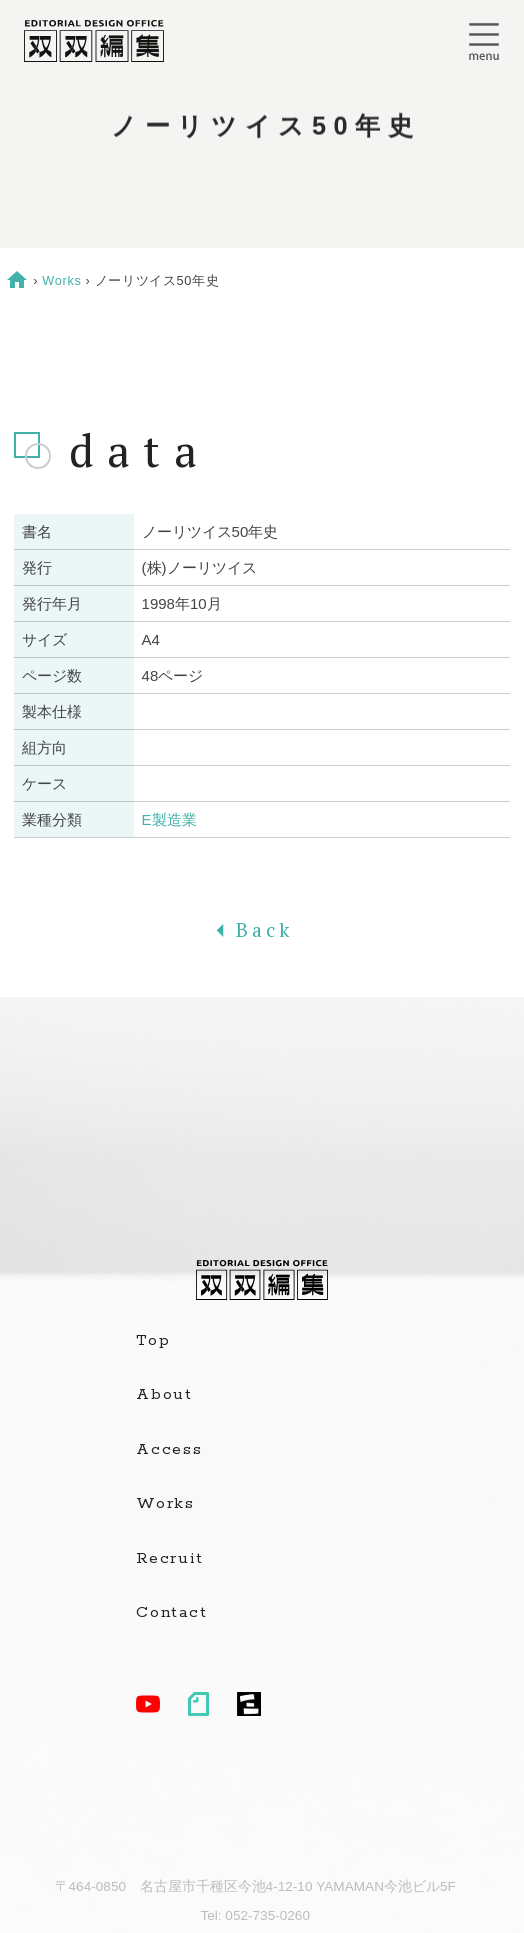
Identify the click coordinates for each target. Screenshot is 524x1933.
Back (262, 930)
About (164, 1395)
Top (153, 1341)
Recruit (169, 1559)
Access (169, 1450)
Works (61, 280)
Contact (171, 1613)
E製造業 (169, 819)
